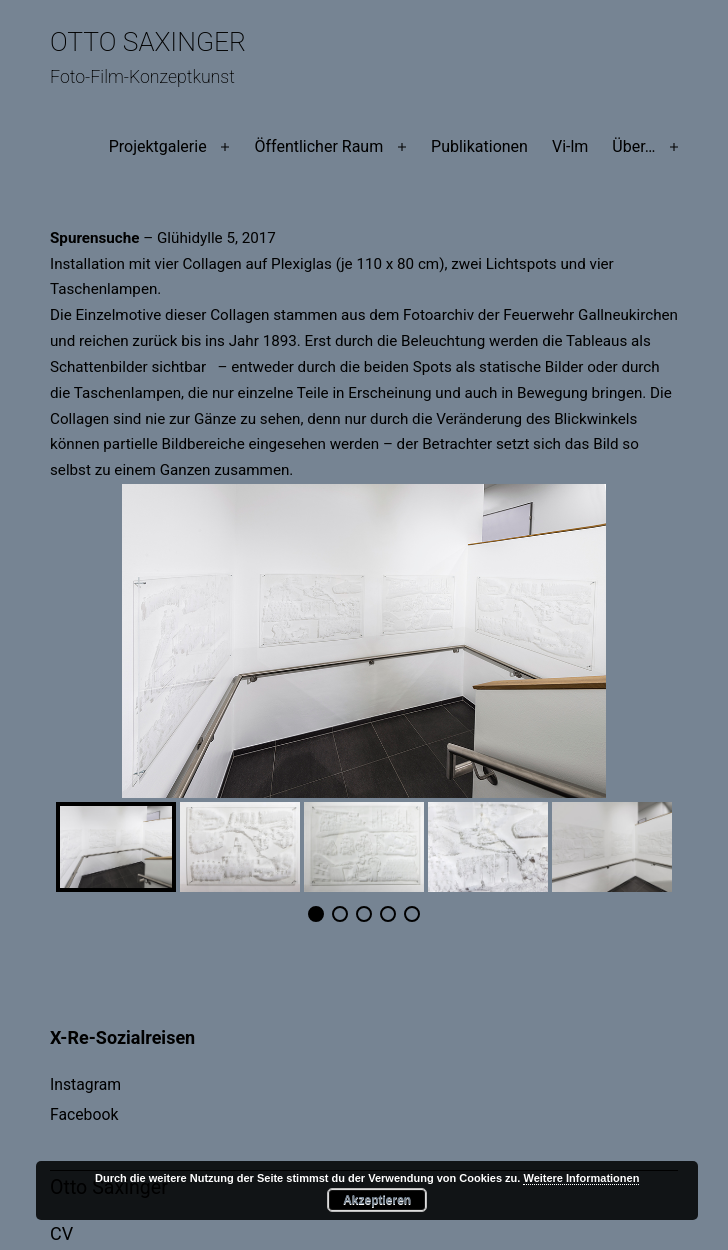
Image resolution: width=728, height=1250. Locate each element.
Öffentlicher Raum (318, 146)
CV (61, 1233)
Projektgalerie (158, 146)
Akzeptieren (377, 1200)
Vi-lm (570, 146)
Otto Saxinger (148, 42)
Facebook (84, 1114)
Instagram (85, 1084)
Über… (633, 146)
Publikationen (479, 146)
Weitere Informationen (581, 1178)
